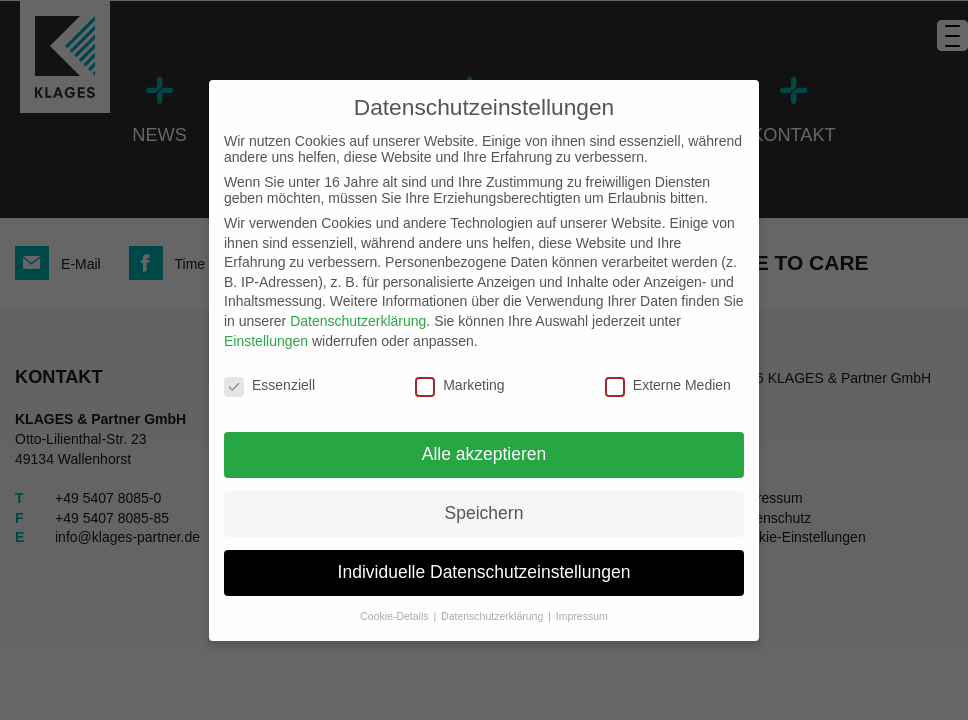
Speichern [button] (484, 513)
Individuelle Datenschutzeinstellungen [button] (484, 572)
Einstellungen (266, 341)
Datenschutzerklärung (358, 321)
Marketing (459, 385)
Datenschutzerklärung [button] (493, 616)
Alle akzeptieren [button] (484, 454)
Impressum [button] (582, 616)
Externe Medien (668, 385)
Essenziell (269, 385)
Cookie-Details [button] (395, 616)
